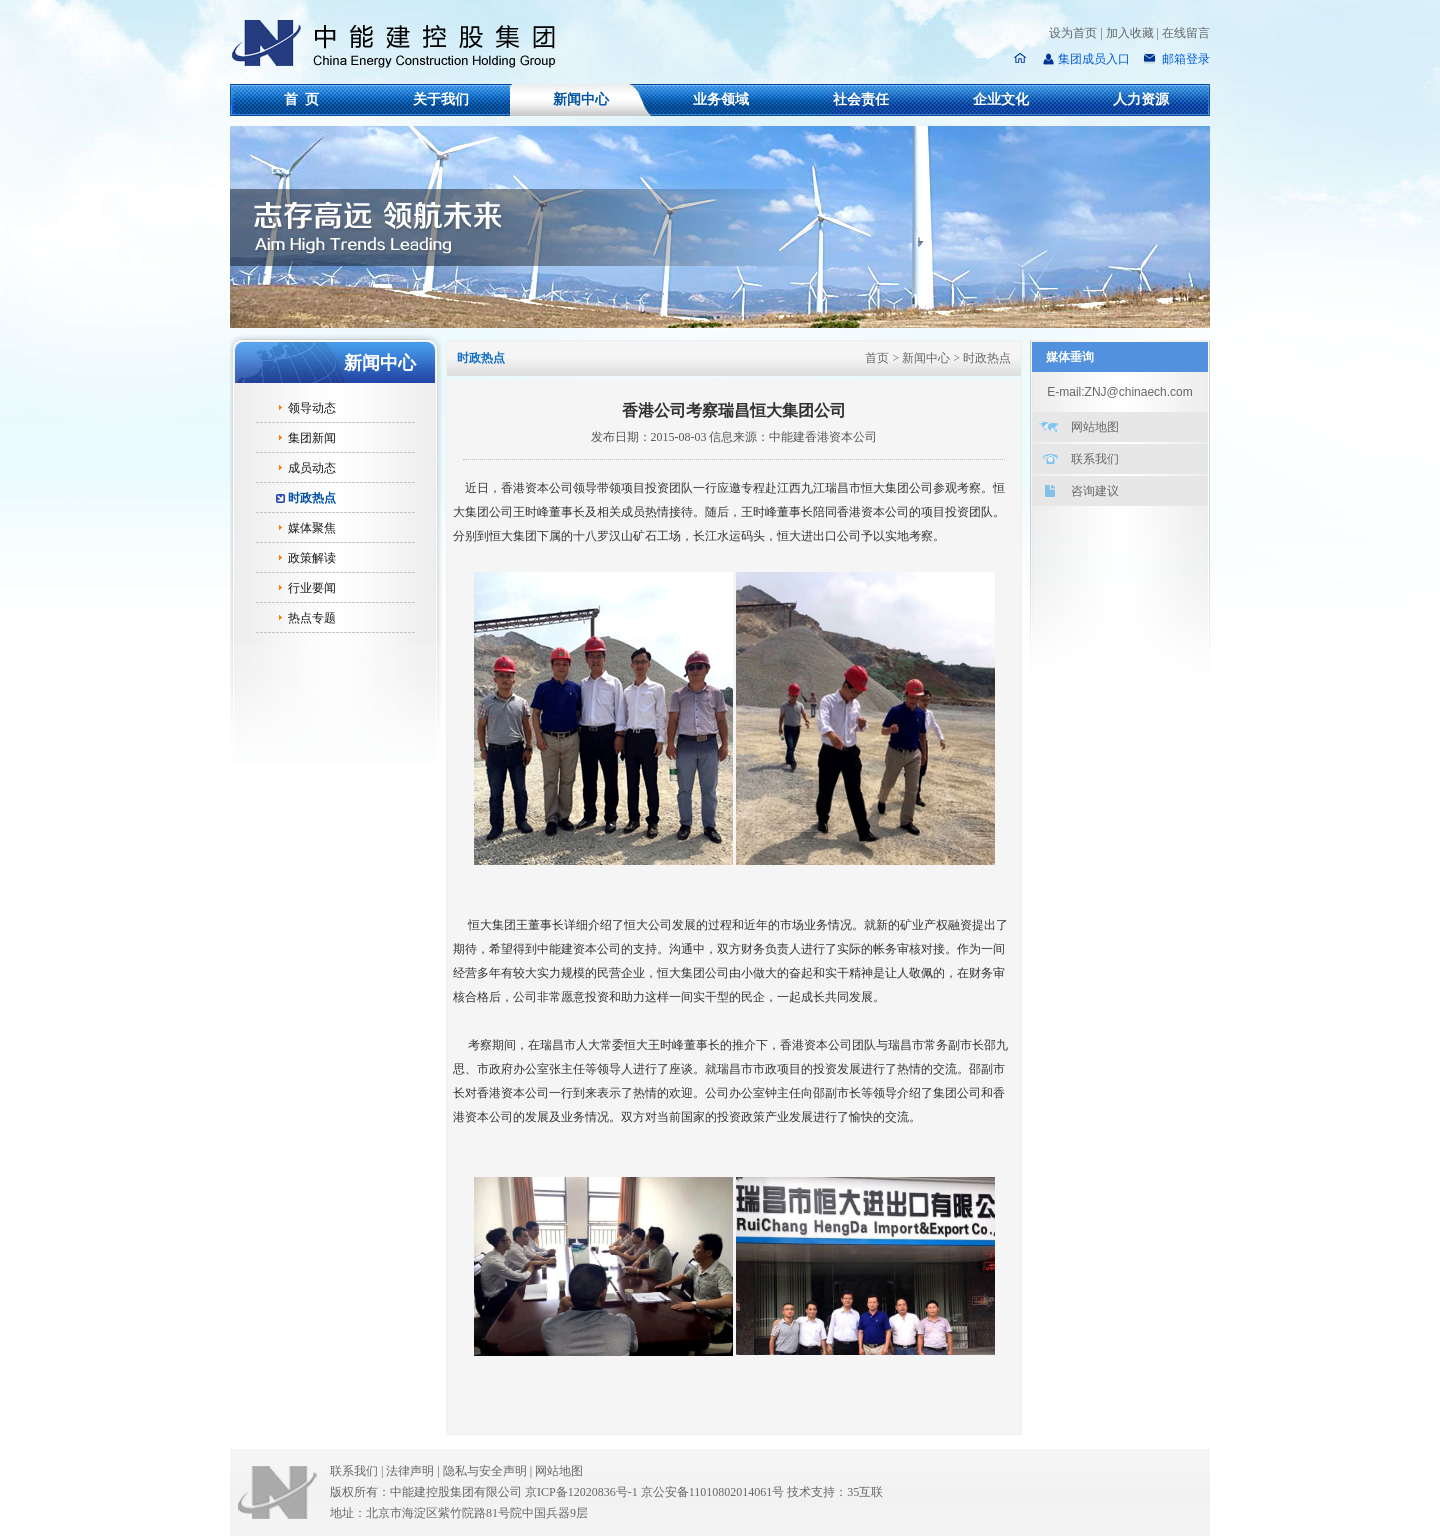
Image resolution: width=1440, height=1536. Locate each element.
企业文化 (1001, 99)
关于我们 (441, 99)
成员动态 (312, 468)
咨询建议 (1095, 491)
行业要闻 (312, 588)
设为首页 (1073, 33)
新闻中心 (581, 99)
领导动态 (312, 408)
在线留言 (1186, 33)
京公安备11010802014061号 (713, 1492)
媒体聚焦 (312, 528)
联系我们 (1095, 459)
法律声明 (414, 1471)
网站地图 (1095, 427)
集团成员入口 (1094, 59)
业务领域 (721, 99)
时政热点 (312, 498)
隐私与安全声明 (485, 1471)
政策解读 (312, 558)
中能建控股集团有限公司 (402, 44)
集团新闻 (312, 438)
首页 (877, 358)
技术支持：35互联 (835, 1492)
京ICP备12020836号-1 (581, 1492)
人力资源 (1141, 99)
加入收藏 (1130, 33)
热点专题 (312, 618)
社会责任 (861, 99)
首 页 (301, 99)
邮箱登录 (1184, 59)
